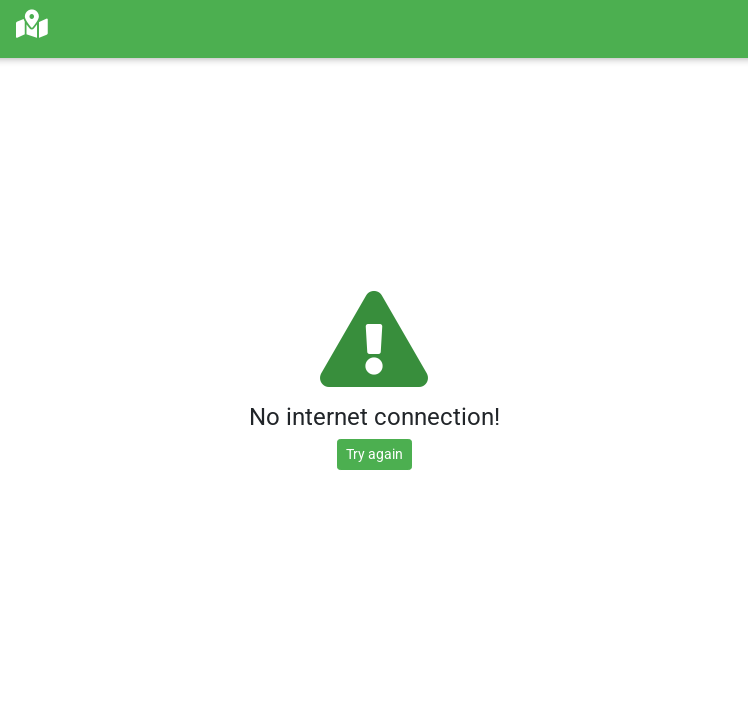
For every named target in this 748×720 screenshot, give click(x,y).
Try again (374, 454)
